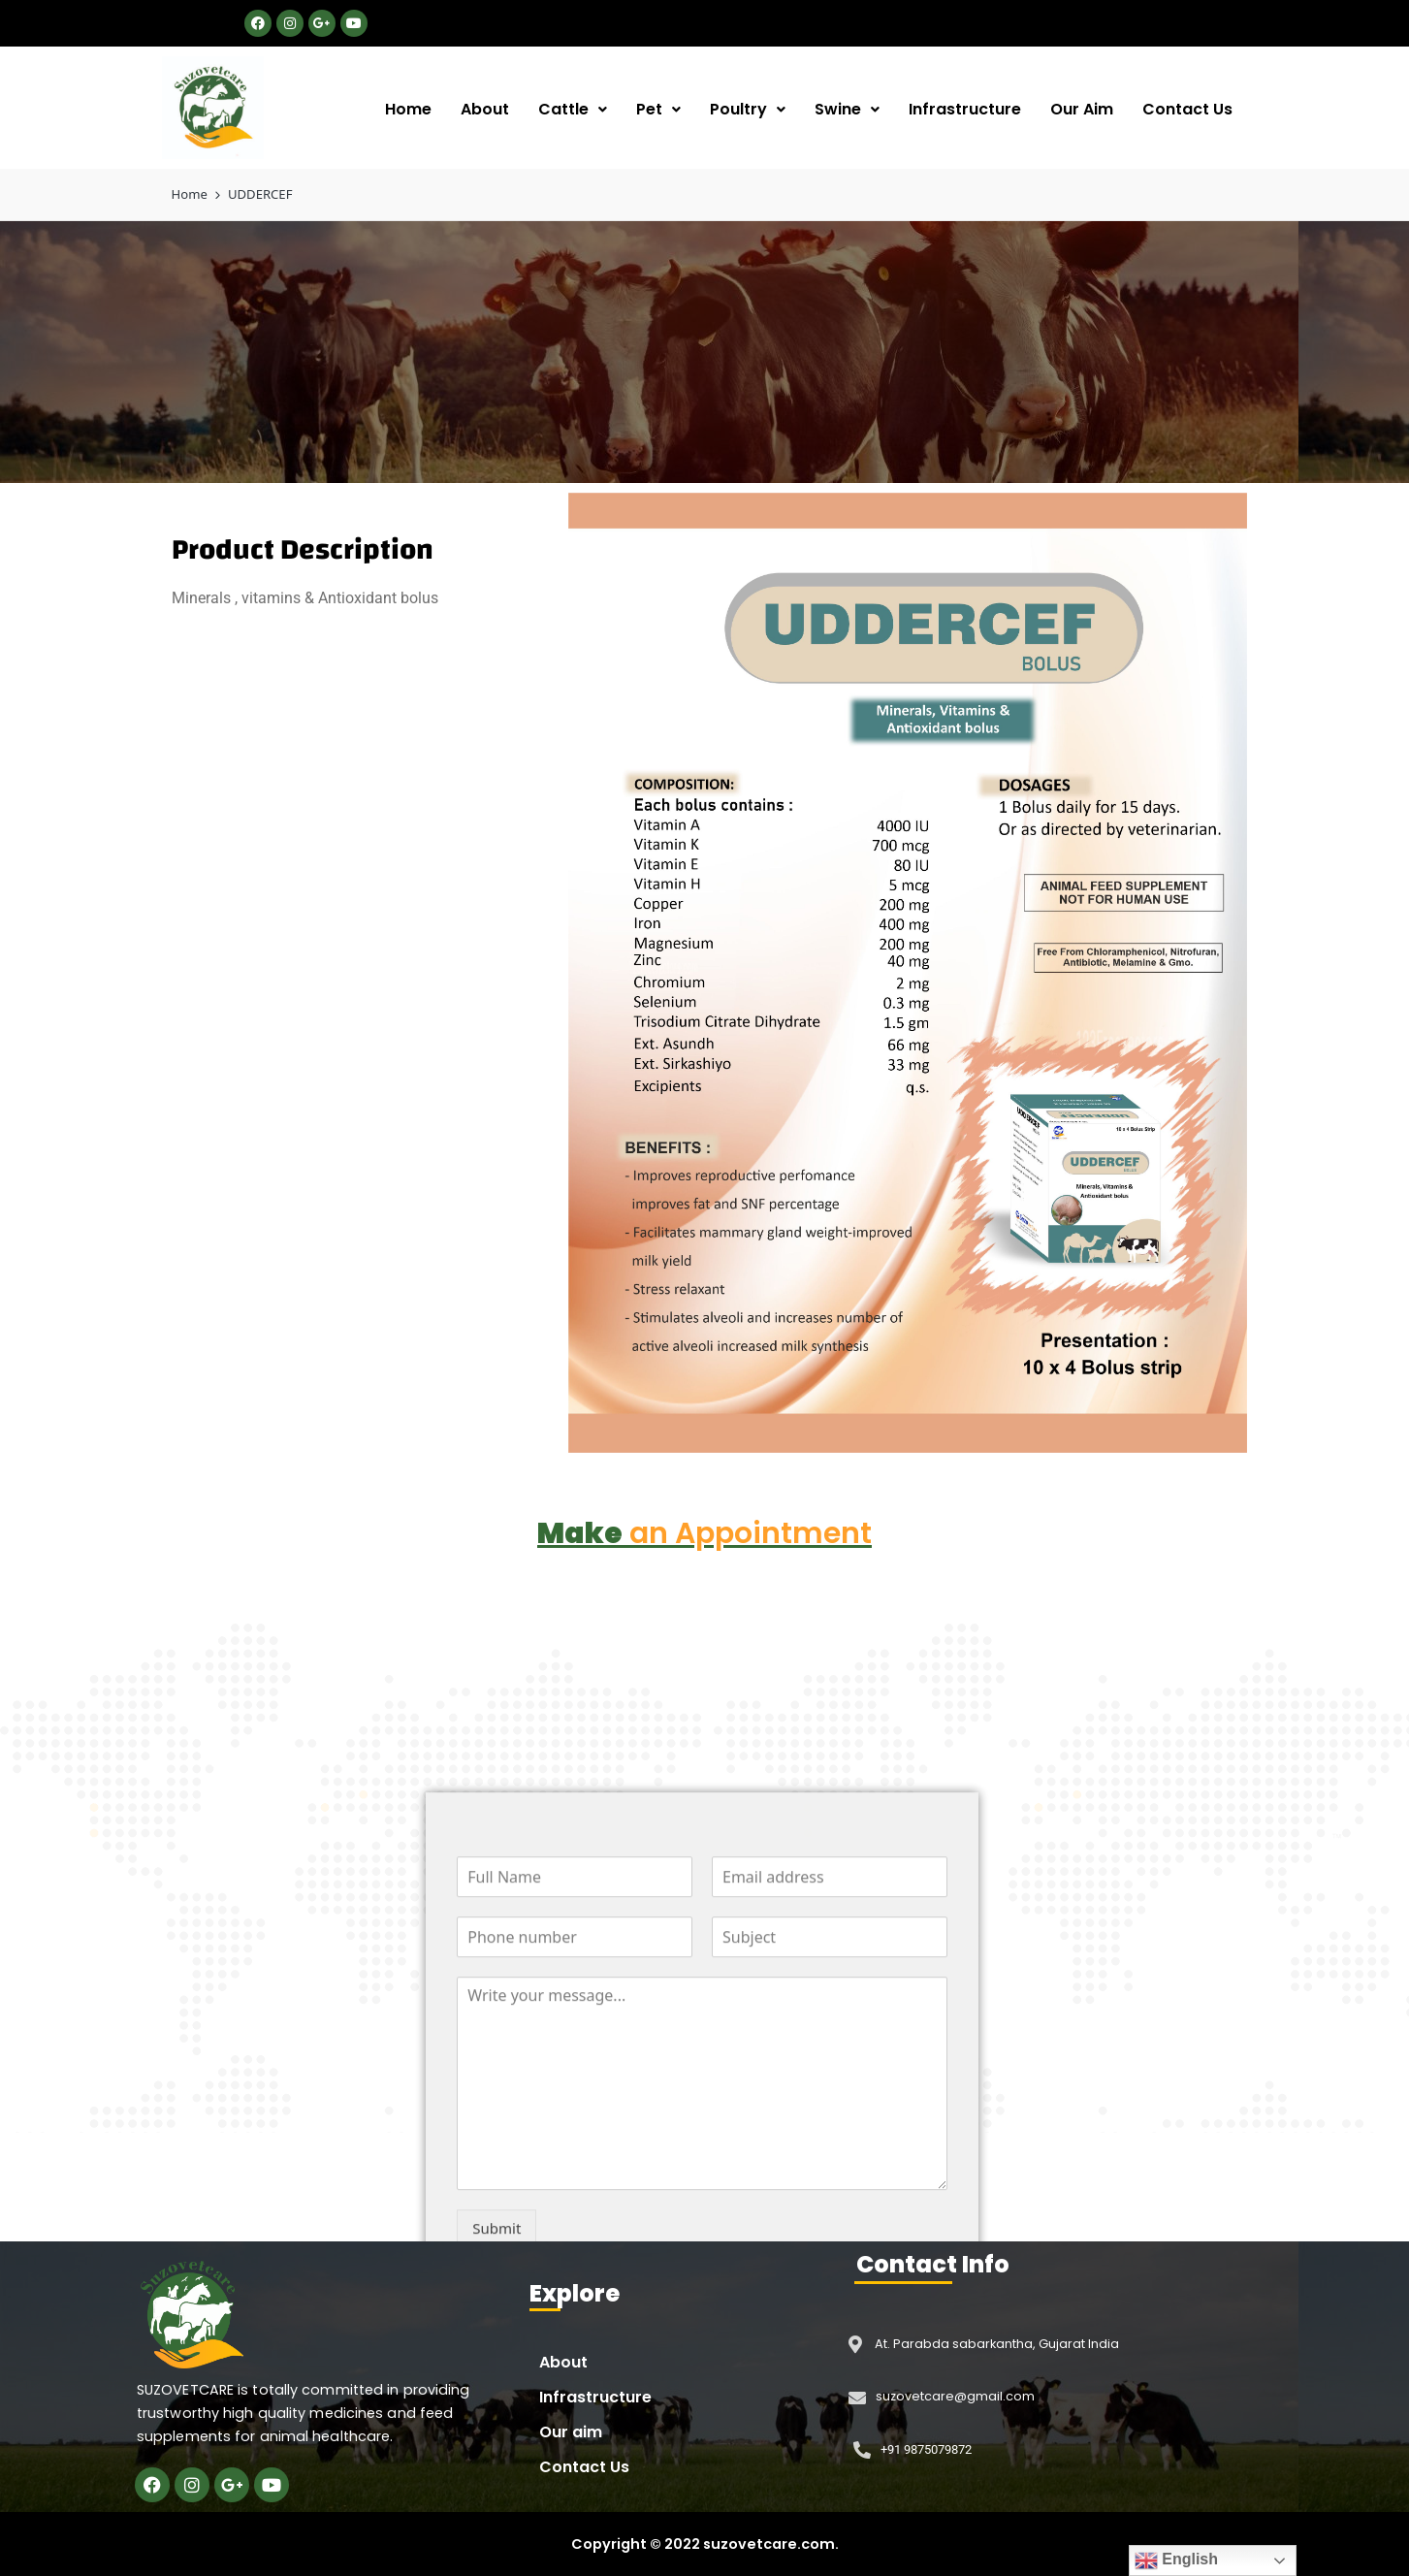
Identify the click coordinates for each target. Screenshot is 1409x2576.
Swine (847, 109)
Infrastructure (965, 109)
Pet (658, 109)
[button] (573, 109)
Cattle (572, 109)
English (1176, 2560)
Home (408, 109)
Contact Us (1187, 109)
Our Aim (1081, 109)
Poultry (747, 109)
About (485, 109)
